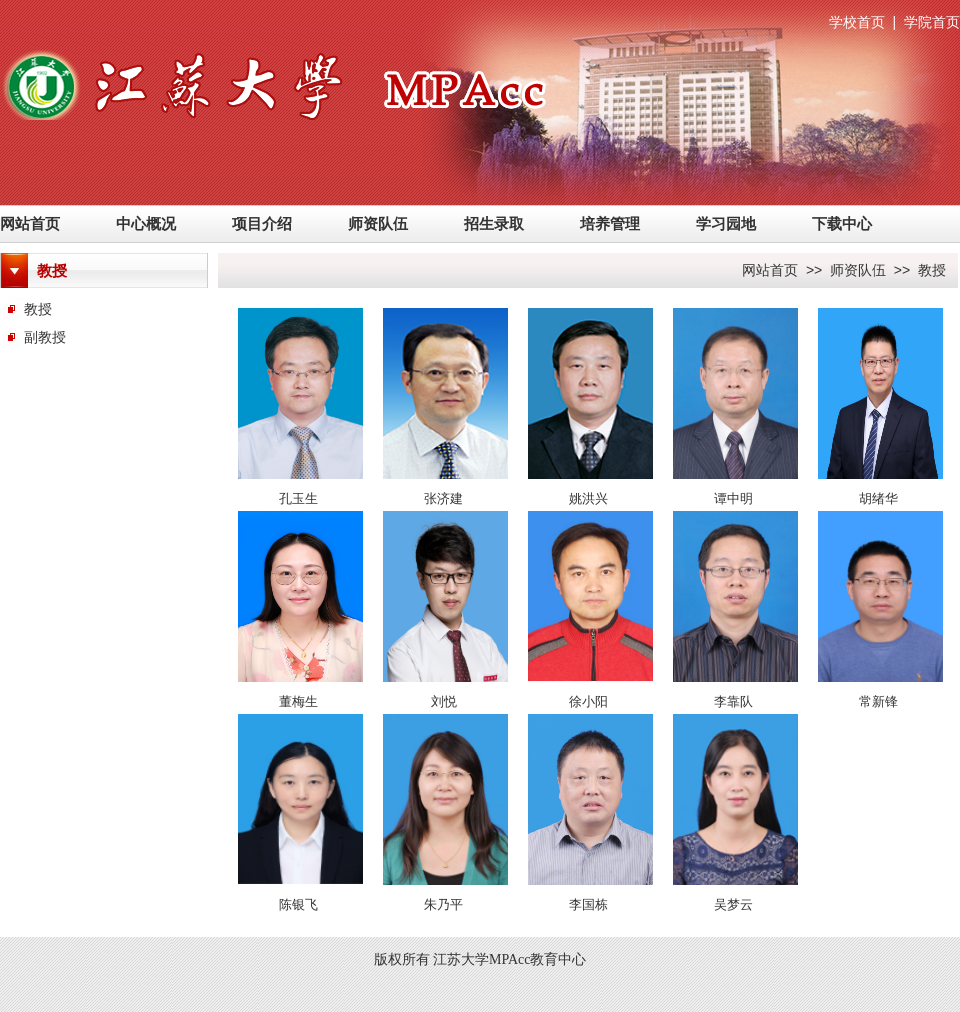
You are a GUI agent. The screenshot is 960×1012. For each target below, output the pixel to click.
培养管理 (610, 223)
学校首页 (857, 22)
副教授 (45, 337)
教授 (38, 309)
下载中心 (842, 223)
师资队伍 (378, 223)
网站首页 (30, 223)
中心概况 (146, 223)
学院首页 (932, 22)
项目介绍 (262, 223)
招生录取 (494, 223)
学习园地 (726, 223)
